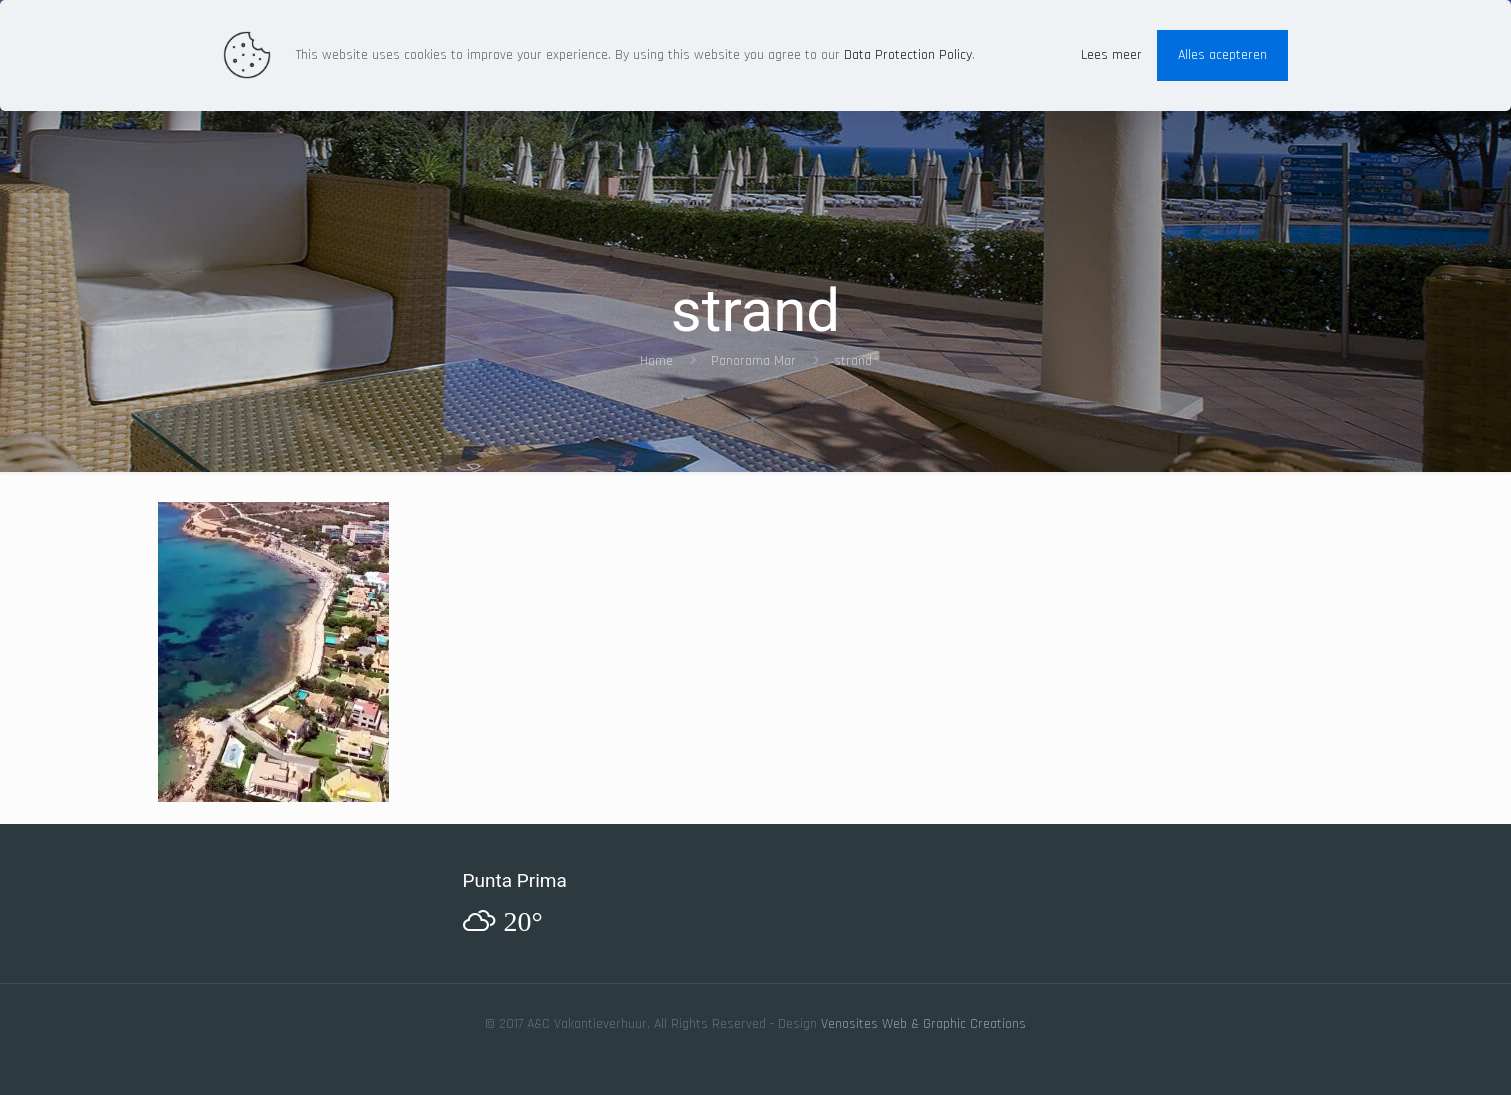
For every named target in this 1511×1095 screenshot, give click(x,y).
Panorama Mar (753, 361)
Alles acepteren (1222, 55)
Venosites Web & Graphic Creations (923, 1024)
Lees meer (1111, 55)
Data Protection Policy (908, 55)
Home (656, 361)
